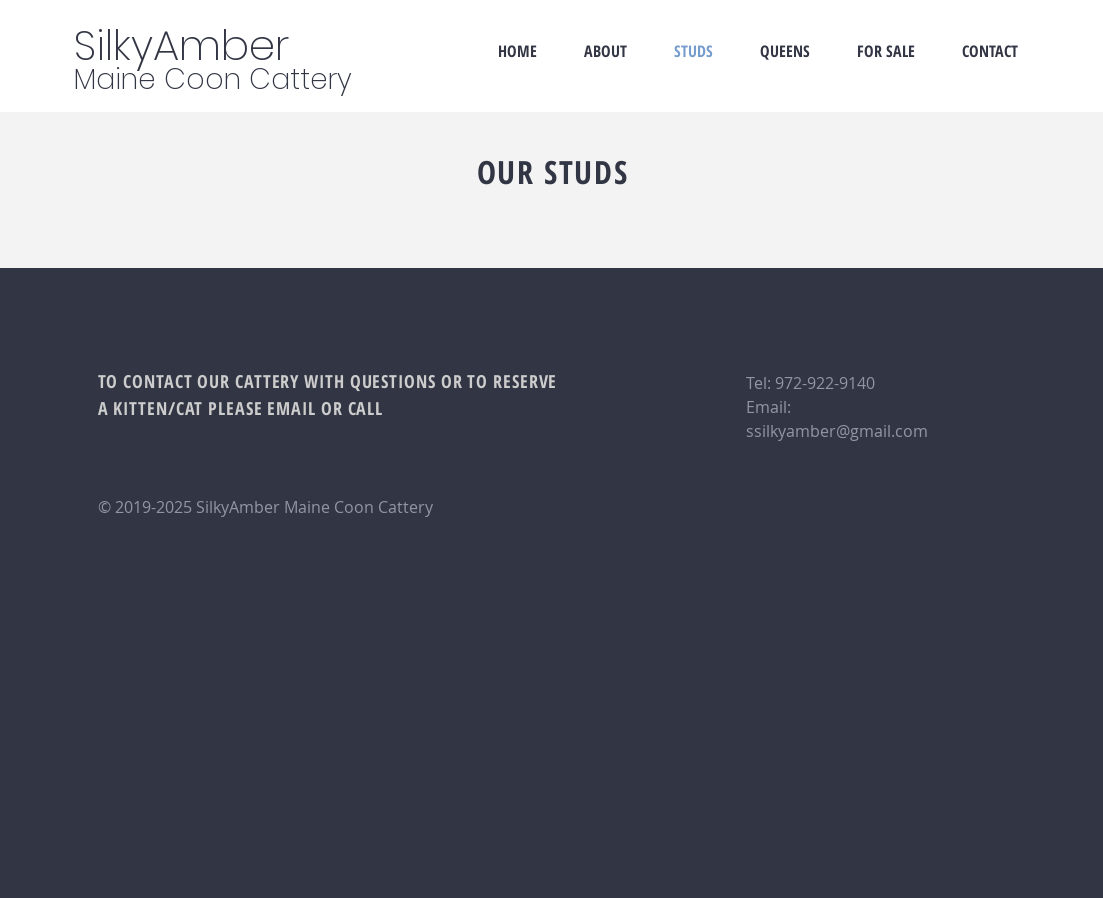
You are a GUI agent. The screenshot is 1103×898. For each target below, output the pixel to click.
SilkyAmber (181, 45)
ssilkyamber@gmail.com (837, 431)
